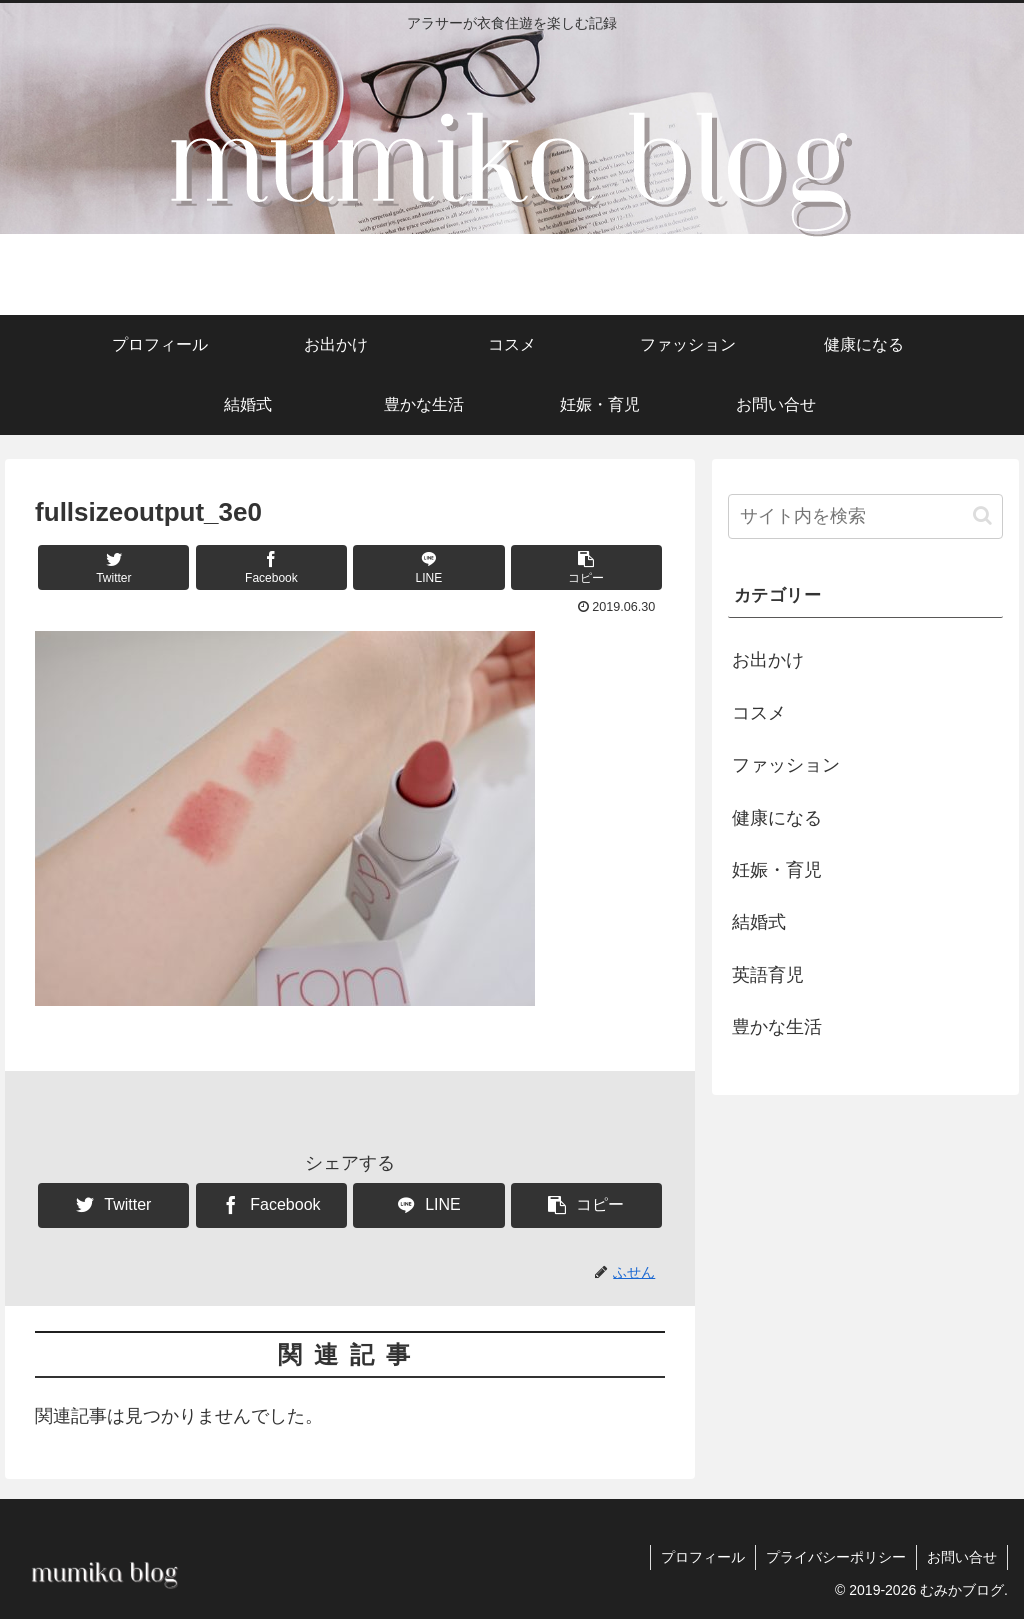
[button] (586, 567)
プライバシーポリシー (836, 1557)
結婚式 (759, 922)
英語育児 (768, 975)
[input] (865, 516)
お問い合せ (962, 1557)
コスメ (759, 713)
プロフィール (703, 1557)
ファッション (786, 765)
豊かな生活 (777, 1027)
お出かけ (768, 660)
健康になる (777, 818)
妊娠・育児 (777, 870)
